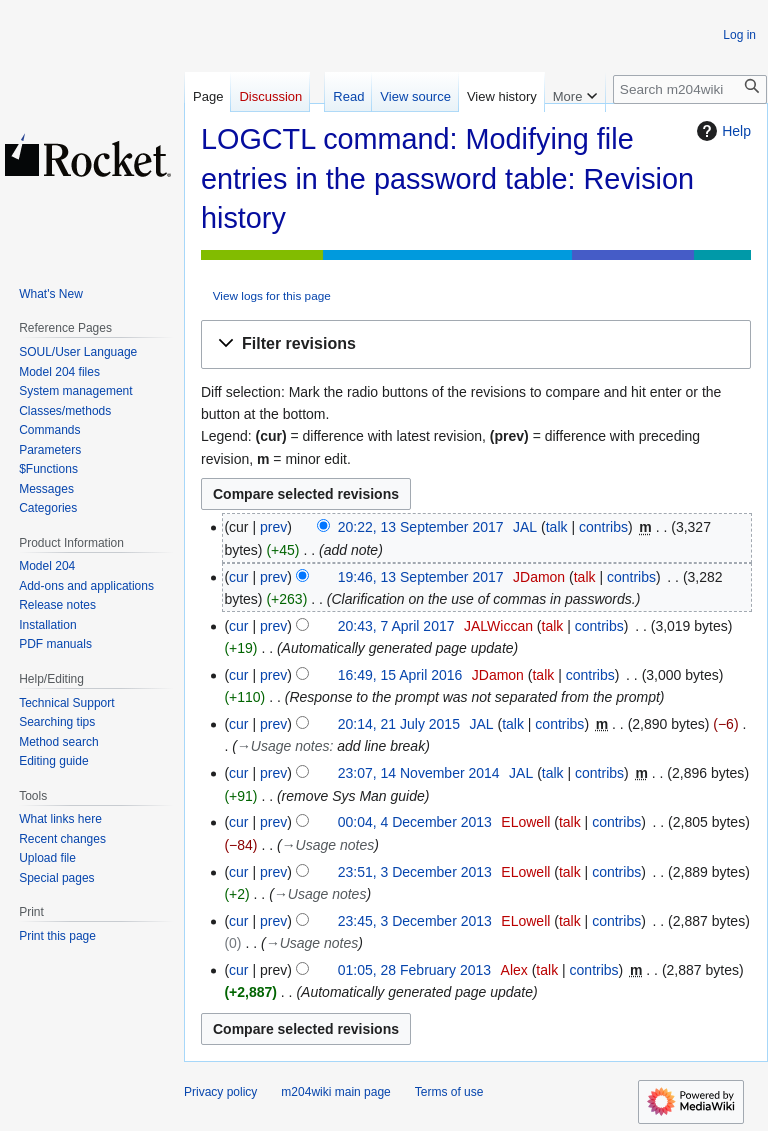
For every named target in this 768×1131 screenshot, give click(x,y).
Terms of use (449, 1092)
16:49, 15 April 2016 (400, 675)
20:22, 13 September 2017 (421, 527)
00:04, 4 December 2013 (415, 822)
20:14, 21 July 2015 (399, 724)
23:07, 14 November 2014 (419, 773)
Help (721, 131)
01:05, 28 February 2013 (414, 970)
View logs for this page (272, 295)
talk (557, 527)
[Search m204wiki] (690, 89)
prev (273, 527)
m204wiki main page (335, 1092)
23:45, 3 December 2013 (415, 921)
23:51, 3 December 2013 (415, 872)
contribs (603, 527)
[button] (476, 344)
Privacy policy (220, 1092)
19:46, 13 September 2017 (421, 577)
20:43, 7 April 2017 (396, 626)
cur (238, 577)
